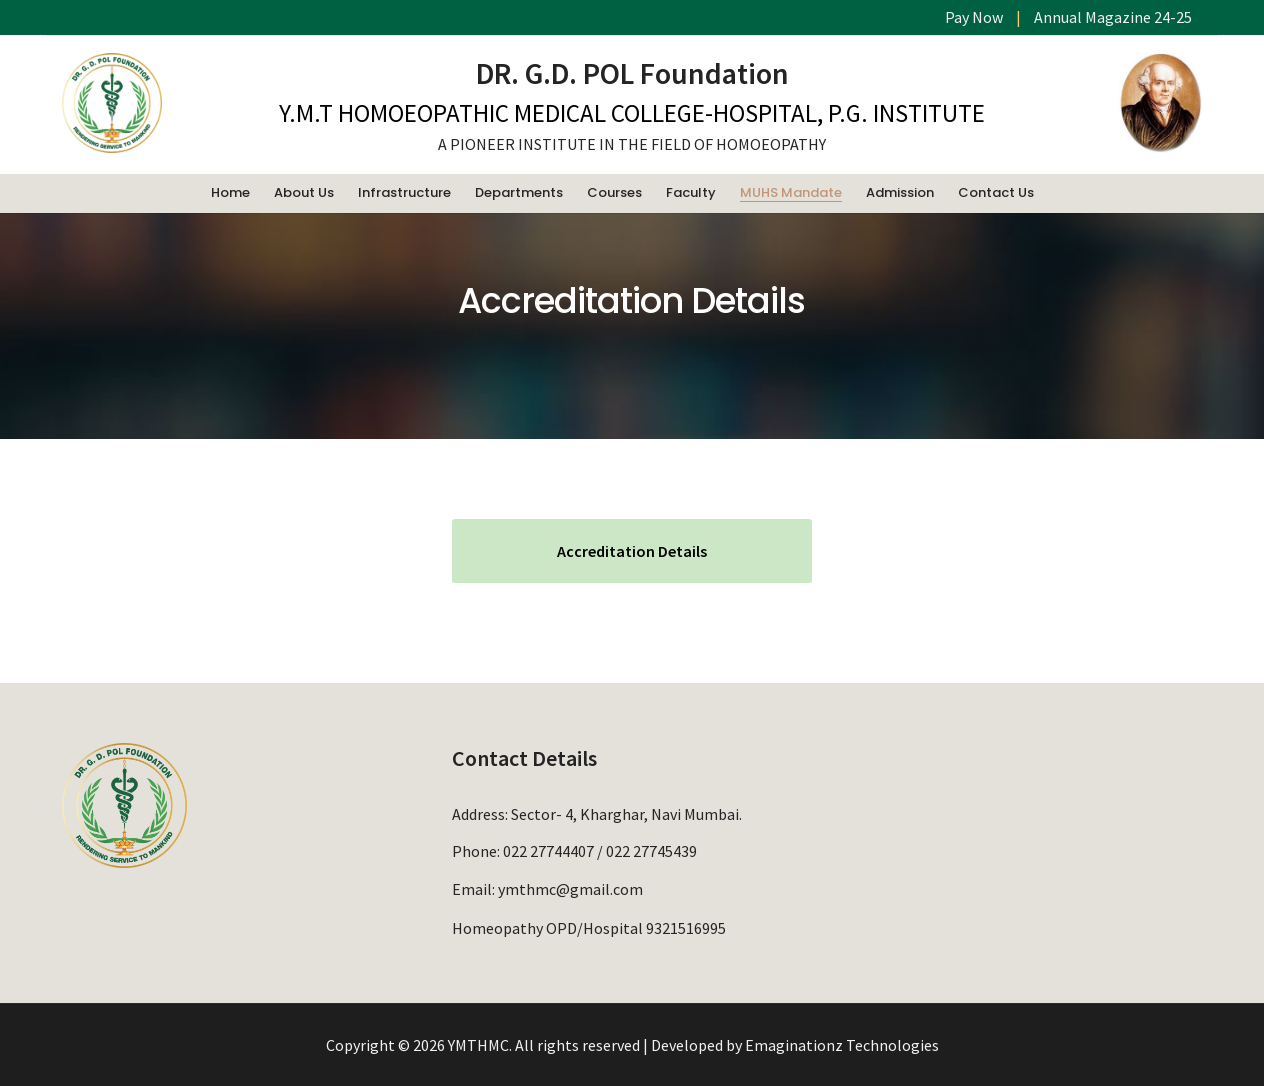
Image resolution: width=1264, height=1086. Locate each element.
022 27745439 (651, 851)
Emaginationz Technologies (842, 1045)
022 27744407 (548, 851)
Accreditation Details (632, 551)
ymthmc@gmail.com (570, 888)
